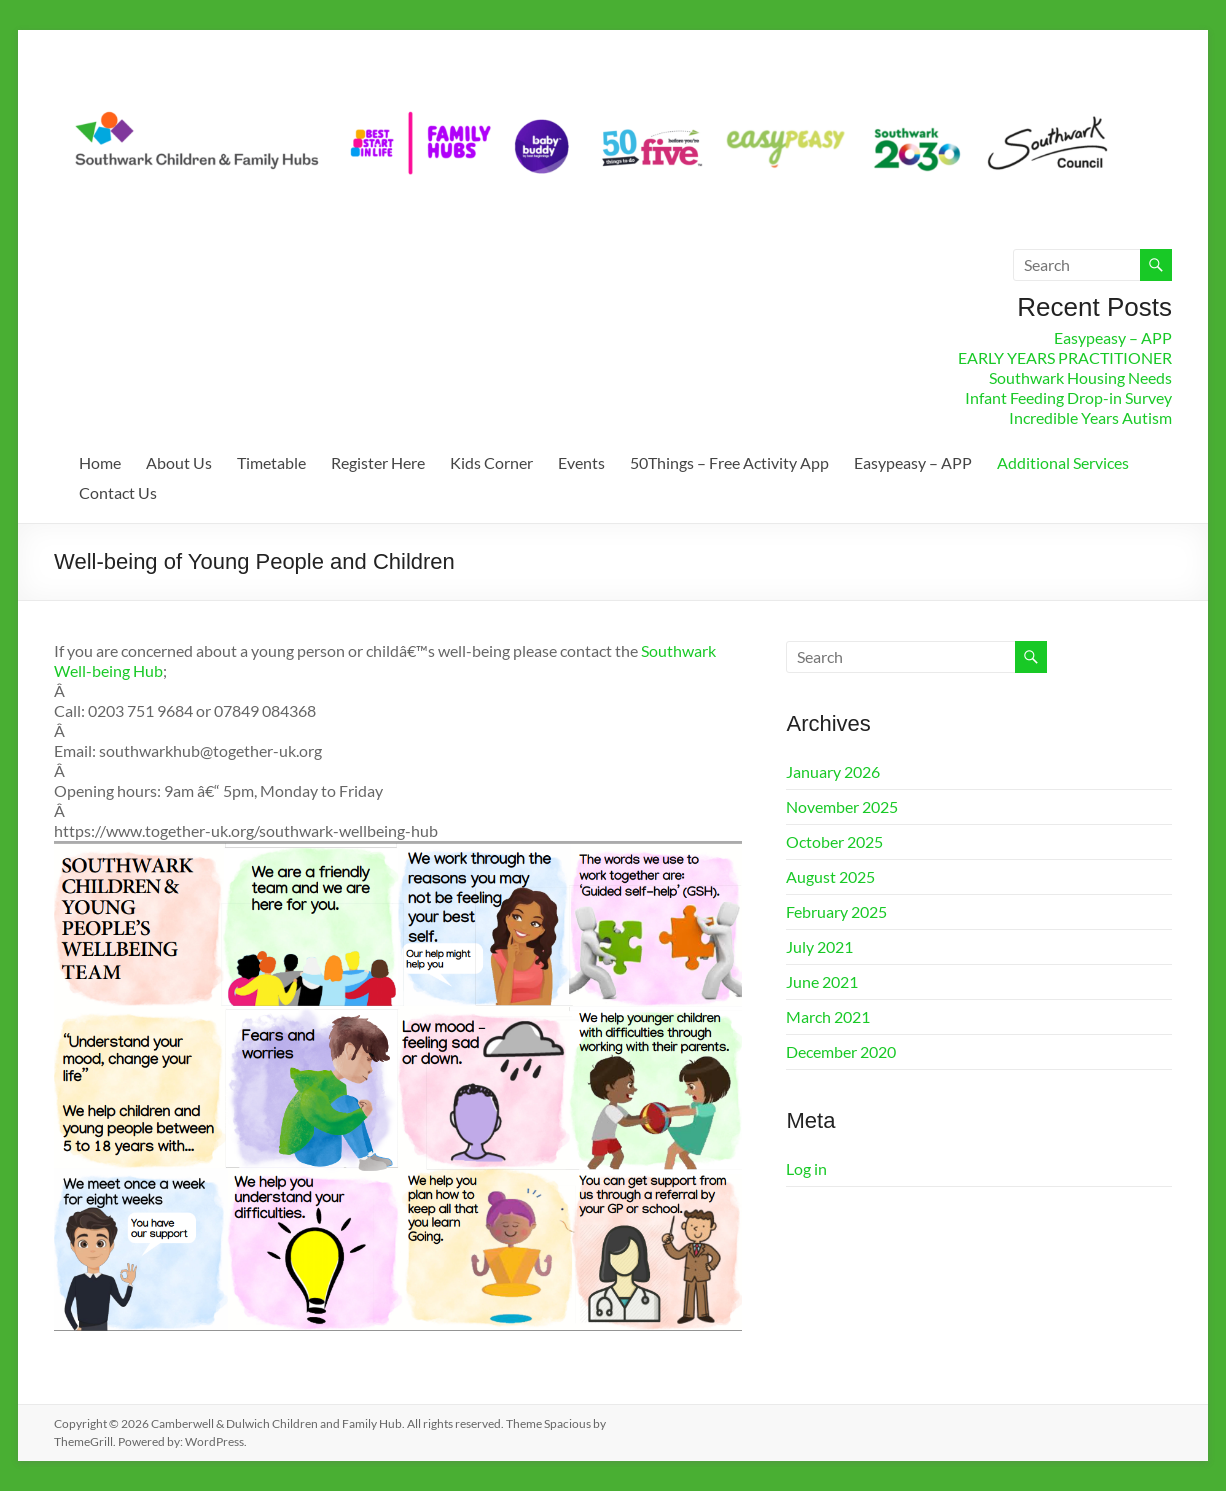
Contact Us (118, 492)
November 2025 (842, 806)
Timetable (271, 462)
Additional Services (1063, 462)
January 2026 (833, 771)
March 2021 (828, 1016)
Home (100, 462)
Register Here (378, 462)
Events (581, 462)
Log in (806, 1168)
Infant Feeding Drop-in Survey (1068, 397)
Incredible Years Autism (1090, 417)
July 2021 (819, 946)
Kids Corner (491, 462)
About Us (179, 462)
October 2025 (834, 841)
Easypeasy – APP (1113, 337)
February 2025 (836, 911)
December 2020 (841, 1051)
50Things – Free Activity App (729, 462)
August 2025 (830, 876)
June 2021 (822, 981)
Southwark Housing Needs (1080, 377)
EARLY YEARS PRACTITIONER (1065, 357)
